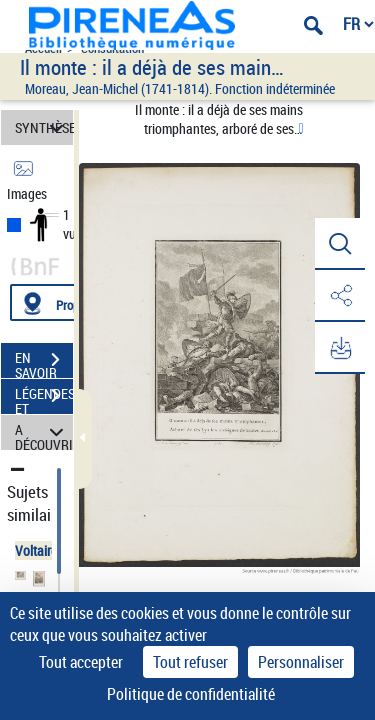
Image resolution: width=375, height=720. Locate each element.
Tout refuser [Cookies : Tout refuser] (190, 662)
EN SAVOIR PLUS (44, 362)
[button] (340, 244)
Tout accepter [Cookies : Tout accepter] (81, 662)
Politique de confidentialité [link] (191, 694)
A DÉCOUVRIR (44, 432)
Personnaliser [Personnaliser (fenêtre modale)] (301, 662)
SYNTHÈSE (44, 127)
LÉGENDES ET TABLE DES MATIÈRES (44, 398)
